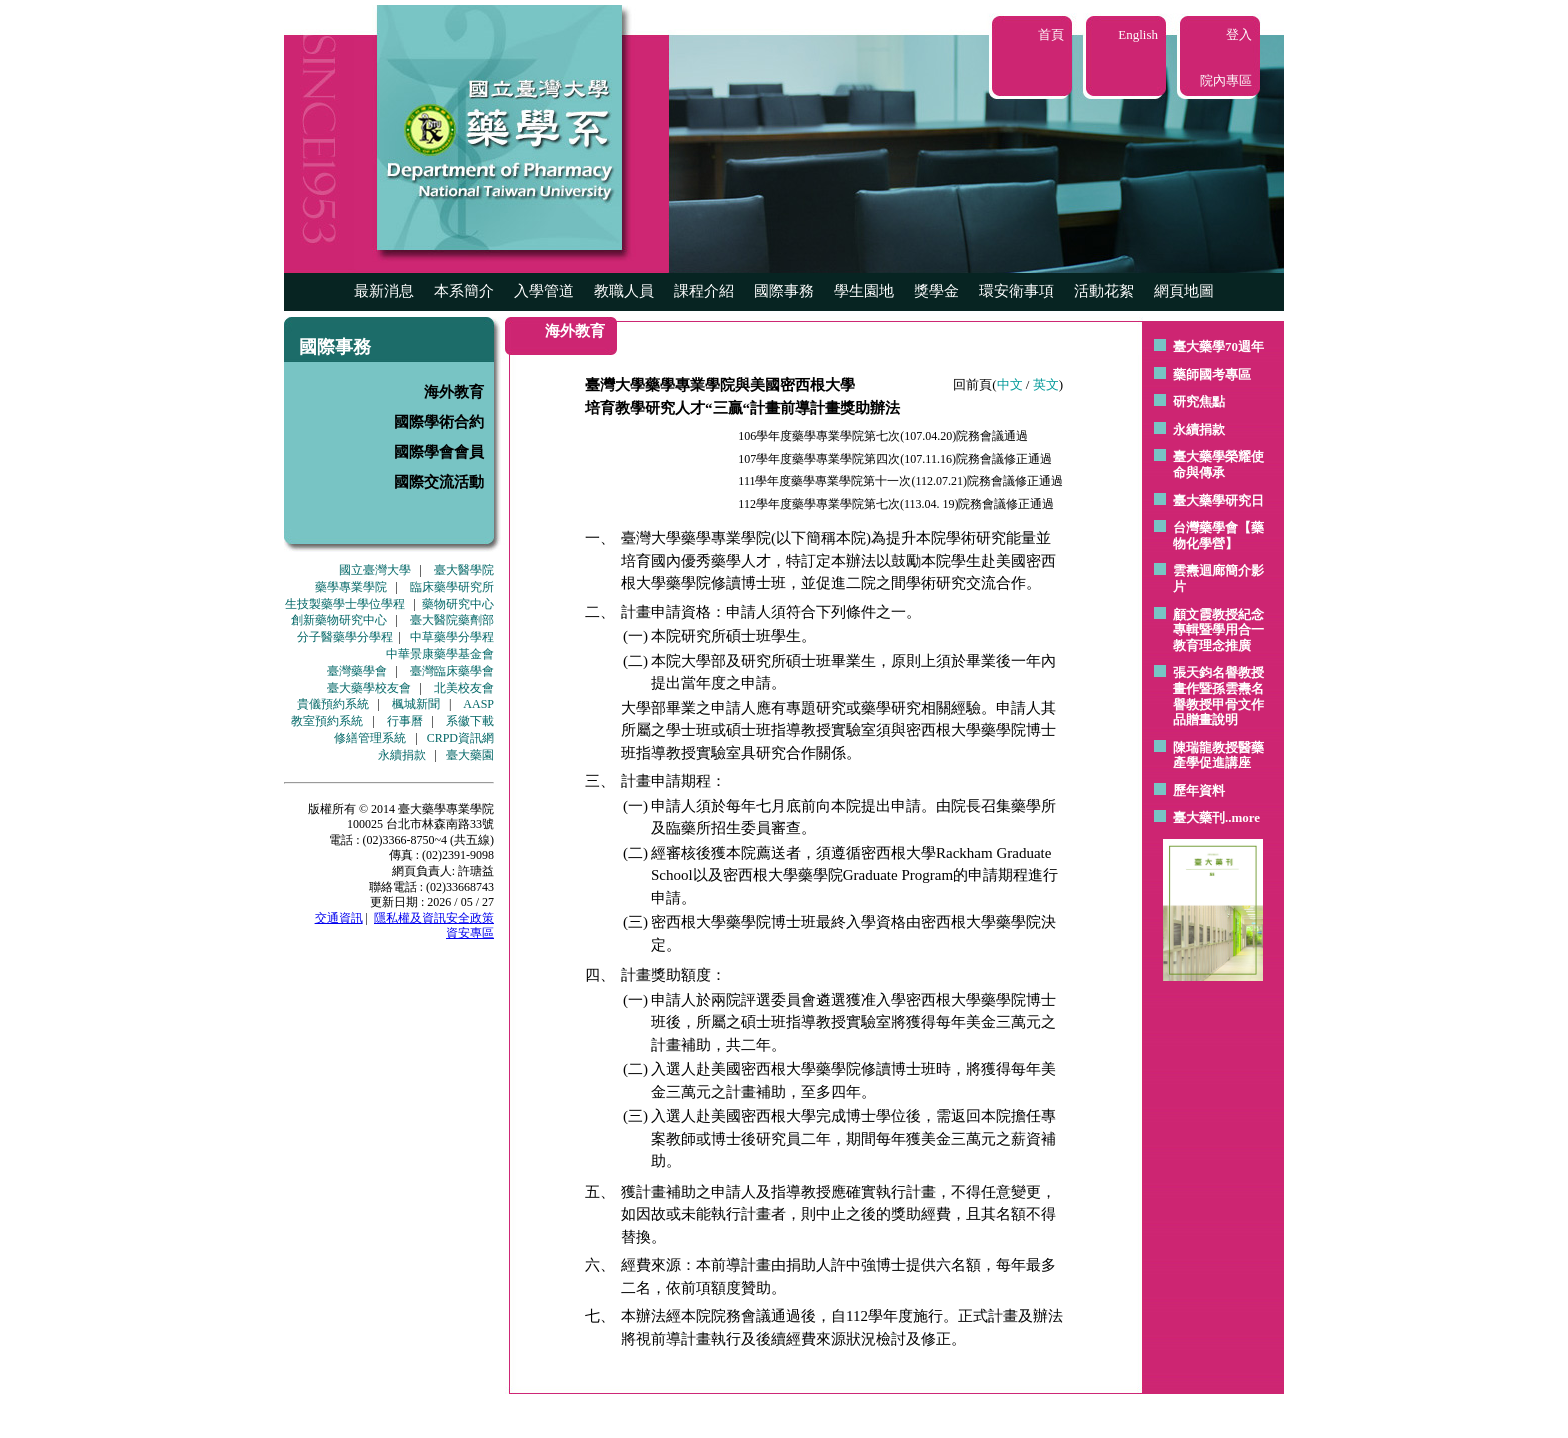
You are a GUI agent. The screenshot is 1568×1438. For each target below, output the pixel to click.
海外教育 (454, 392)
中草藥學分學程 (452, 637)
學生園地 (864, 291)
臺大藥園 (470, 755)
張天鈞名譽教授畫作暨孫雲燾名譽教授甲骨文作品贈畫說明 (1218, 696)
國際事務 (784, 291)
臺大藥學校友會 (369, 688)
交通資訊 (339, 918)
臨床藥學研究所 (452, 587)
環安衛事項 (1016, 291)
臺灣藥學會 (357, 671)
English (1138, 34)
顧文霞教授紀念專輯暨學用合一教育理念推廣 (1218, 630)
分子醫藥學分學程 (345, 637)
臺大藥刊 (1199, 817)
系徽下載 (470, 721)
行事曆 (405, 721)
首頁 (1051, 34)
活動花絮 (1104, 291)
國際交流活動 (439, 482)
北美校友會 (464, 688)
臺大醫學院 (464, 570)
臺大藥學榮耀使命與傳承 (1218, 464)
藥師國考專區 (1212, 374)
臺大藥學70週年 (1218, 346)
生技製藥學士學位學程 (345, 604)
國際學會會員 (439, 452)
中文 (1010, 384)
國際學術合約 (439, 422)
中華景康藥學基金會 (440, 654)
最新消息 (384, 291)
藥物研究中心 (458, 604)
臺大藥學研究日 (1218, 500)
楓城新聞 (416, 704)
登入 (1239, 34)
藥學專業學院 (351, 587)
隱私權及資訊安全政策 (434, 918)
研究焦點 (1199, 401)
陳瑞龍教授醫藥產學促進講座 (1218, 755)
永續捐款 (402, 755)
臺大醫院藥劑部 (452, 620)
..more (1242, 817)
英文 (1046, 384)
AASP (478, 704)
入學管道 (544, 291)
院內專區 (1226, 80)
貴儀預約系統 (333, 704)
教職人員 (624, 291)
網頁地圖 (1184, 291)
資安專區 (470, 933)
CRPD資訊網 (460, 738)
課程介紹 (704, 291)
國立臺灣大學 (375, 570)
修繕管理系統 (370, 738)
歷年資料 (1199, 790)
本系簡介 (464, 291)
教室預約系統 (327, 721)
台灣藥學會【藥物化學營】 (1218, 535)
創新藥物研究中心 (339, 620)
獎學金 (936, 291)
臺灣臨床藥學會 (452, 671)
